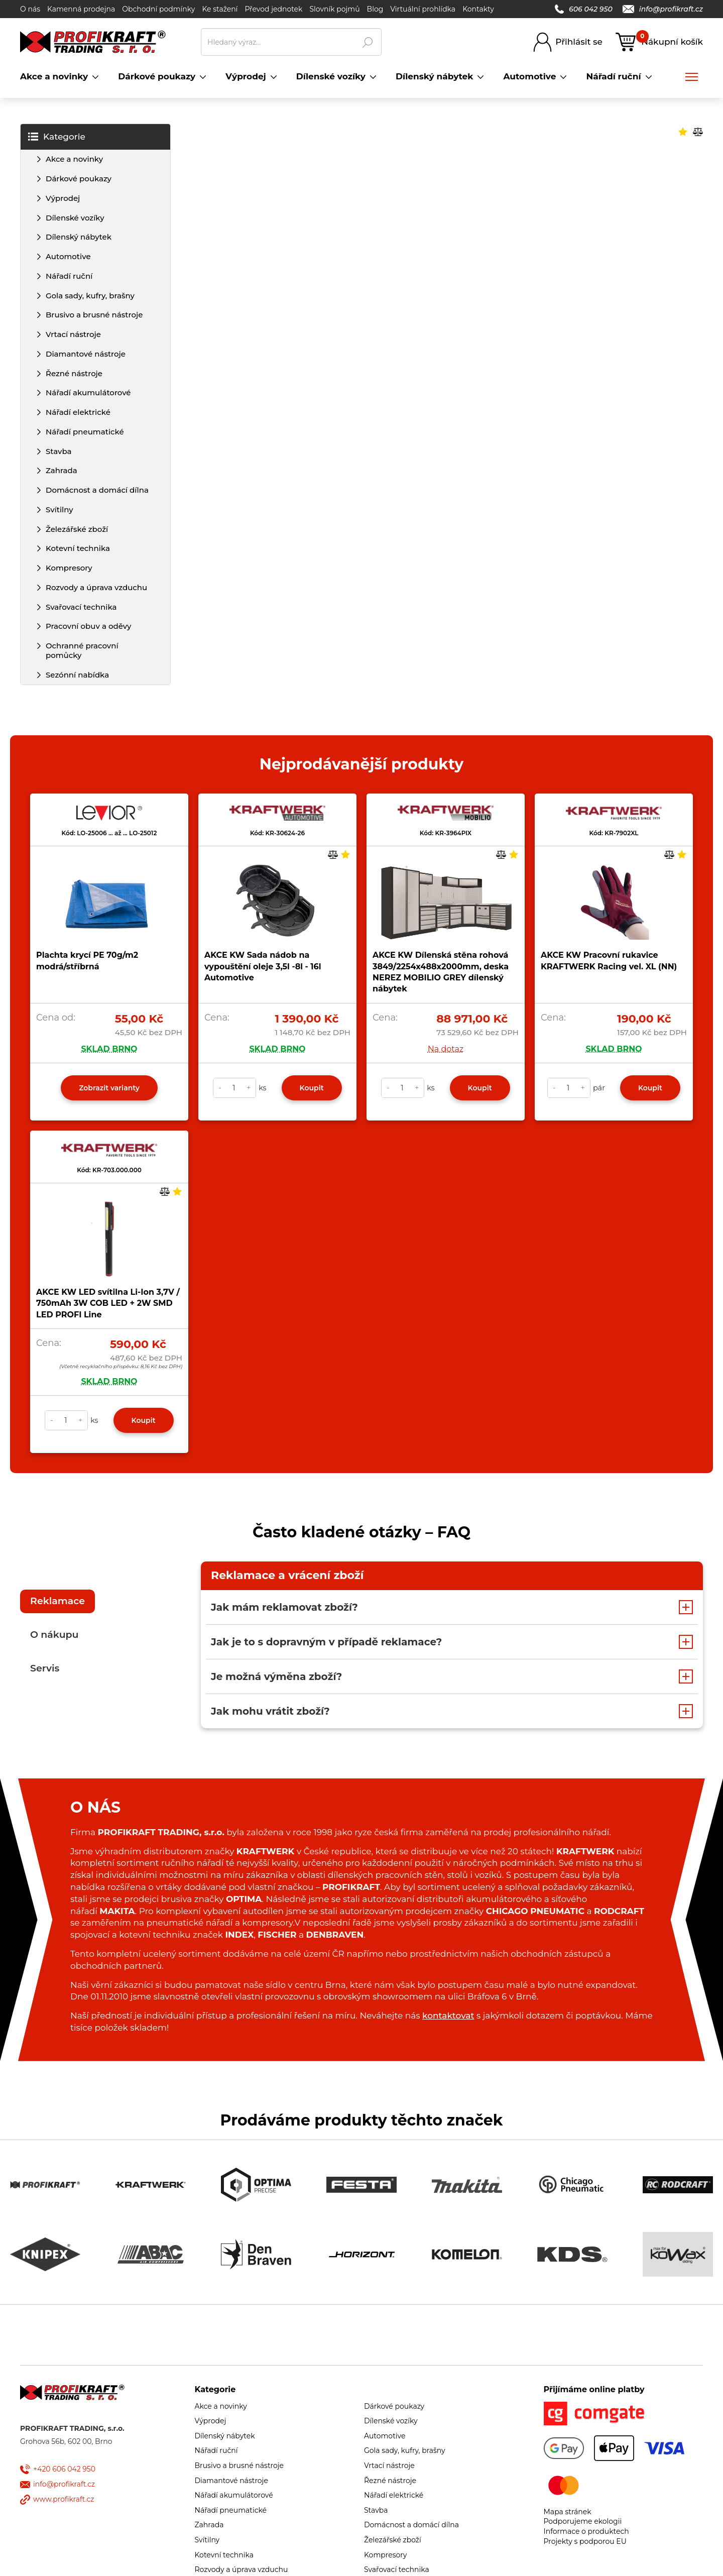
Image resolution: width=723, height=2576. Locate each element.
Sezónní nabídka (77, 675)
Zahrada (61, 470)
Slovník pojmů (334, 9)
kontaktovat (448, 2015)
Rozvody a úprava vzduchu (96, 587)
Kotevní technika (78, 548)
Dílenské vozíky (75, 217)
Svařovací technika (81, 607)
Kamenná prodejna (81, 9)
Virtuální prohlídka (422, 9)
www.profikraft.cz (63, 2499)
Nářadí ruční (69, 276)
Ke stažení (219, 9)
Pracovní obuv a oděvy (88, 626)
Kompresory (69, 568)
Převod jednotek (273, 9)
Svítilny (59, 509)
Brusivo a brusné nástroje (94, 314)
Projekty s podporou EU (585, 2541)
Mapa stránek (567, 2511)
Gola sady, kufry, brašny (90, 295)
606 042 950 (584, 9)
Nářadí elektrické (78, 412)
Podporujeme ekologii (583, 2521)
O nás (30, 9)
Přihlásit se (578, 42)
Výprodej (63, 198)
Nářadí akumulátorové (88, 392)
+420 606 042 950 (64, 2469)
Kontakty (478, 9)
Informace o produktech (586, 2531)
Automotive (68, 256)
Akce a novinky (74, 159)
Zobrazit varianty (109, 1087)
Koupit (312, 1087)
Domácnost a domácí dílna (97, 490)
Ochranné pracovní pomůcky (82, 650)
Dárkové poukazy (78, 178)
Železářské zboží (77, 529)
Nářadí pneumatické (85, 431)
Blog (375, 9)
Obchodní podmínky (158, 9)
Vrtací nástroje (73, 334)
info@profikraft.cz (663, 9)
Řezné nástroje (74, 373)
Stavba (59, 451)
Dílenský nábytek (78, 237)
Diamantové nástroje (86, 354)
